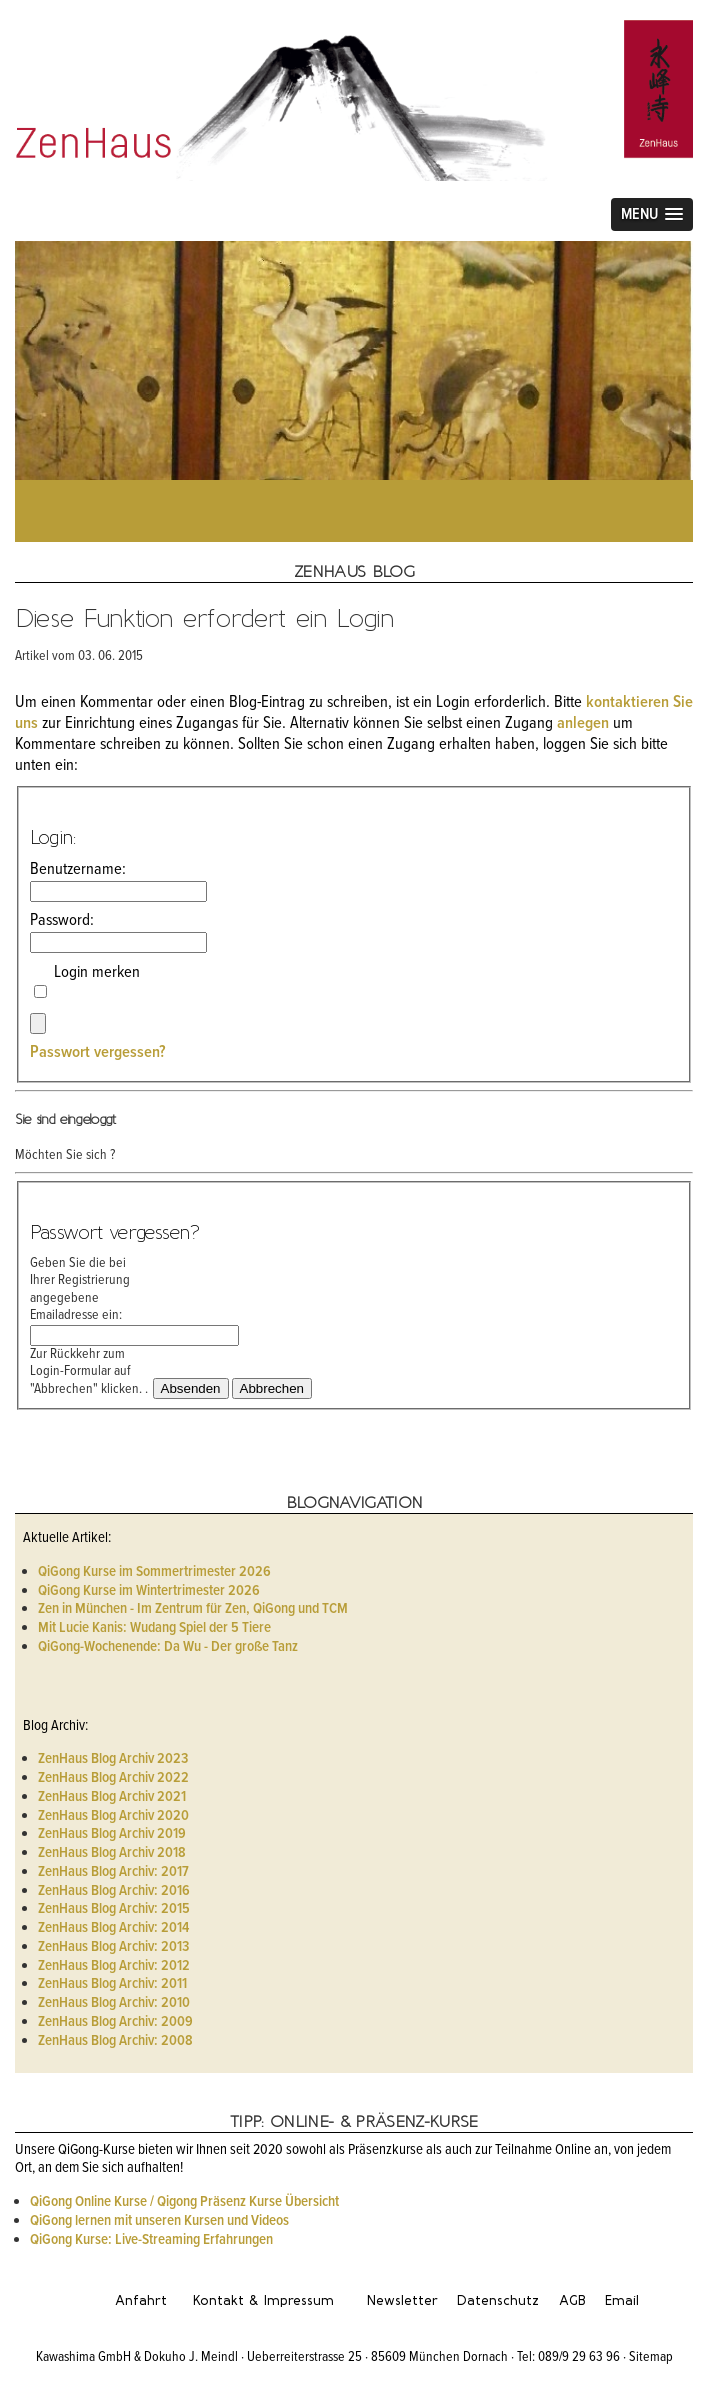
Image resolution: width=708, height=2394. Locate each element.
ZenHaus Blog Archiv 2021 (112, 1797)
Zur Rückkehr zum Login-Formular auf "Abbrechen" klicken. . (89, 1372)
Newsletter (402, 2300)
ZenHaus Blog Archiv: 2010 (114, 2003)
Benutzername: (90, 881)
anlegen (583, 724)
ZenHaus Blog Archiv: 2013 (113, 1947)
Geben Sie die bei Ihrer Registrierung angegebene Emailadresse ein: (90, 1300)
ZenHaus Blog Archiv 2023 (113, 1759)
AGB (572, 2300)
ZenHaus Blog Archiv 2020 (113, 1816)
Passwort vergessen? (98, 1053)
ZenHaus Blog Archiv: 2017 (113, 1872)
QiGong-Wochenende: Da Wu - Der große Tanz (168, 1647)
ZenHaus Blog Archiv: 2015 (114, 1909)
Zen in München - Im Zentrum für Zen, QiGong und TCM (193, 1609)
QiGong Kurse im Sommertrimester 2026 (154, 1572)
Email (622, 2300)
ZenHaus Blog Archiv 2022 (113, 1778)
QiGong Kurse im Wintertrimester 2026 (149, 1591)
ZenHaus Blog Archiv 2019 (112, 1834)
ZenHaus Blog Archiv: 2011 (112, 1984)
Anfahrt (141, 2300)
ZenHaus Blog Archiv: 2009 (115, 2022)
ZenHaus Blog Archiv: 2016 (114, 1891)
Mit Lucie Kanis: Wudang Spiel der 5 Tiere (154, 1628)
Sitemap (651, 2357)
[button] (652, 214)
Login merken (97, 984)
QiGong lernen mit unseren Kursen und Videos (159, 2221)
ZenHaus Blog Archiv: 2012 (114, 1966)
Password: (90, 932)
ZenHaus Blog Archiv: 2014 (113, 1928)
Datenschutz (498, 2300)
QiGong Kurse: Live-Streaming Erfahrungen (151, 2240)
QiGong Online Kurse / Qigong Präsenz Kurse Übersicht (184, 2202)
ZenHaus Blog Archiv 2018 (112, 1853)
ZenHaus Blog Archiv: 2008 (115, 2041)
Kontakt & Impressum (263, 2300)
